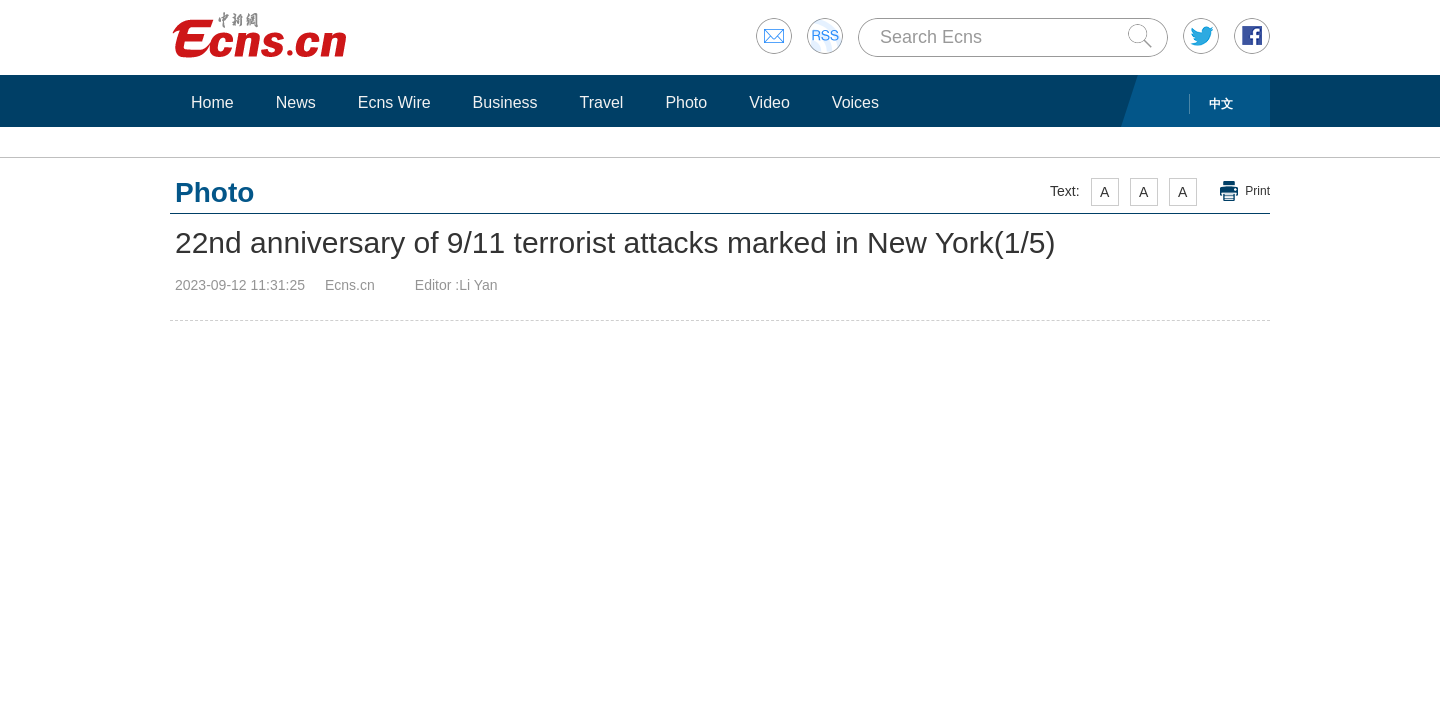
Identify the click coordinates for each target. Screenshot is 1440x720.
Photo (686, 102)
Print (1257, 191)
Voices (855, 102)
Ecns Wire (394, 102)
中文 (1221, 104)
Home (212, 102)
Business (505, 102)
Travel (602, 102)
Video (769, 102)
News (296, 102)
